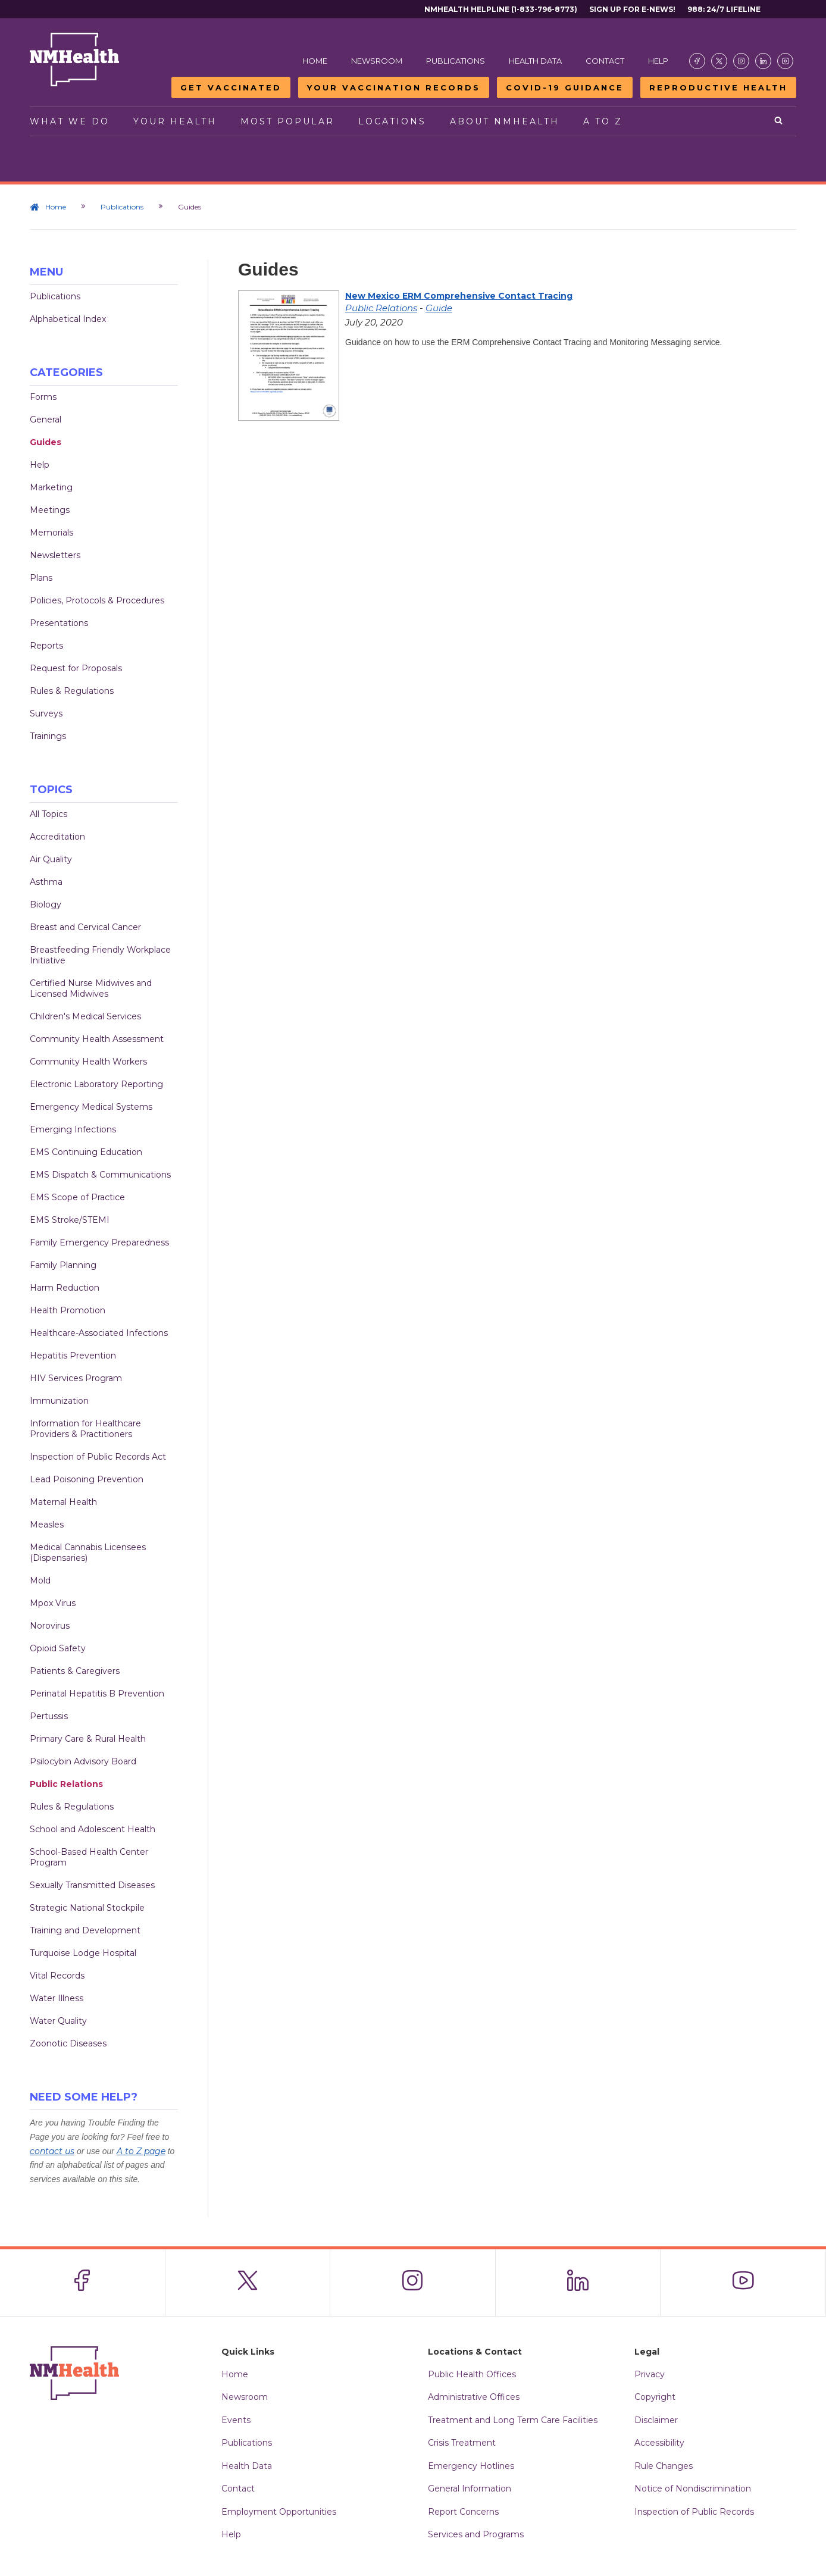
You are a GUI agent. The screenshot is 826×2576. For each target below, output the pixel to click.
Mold (40, 1580)
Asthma (46, 882)
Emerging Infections (73, 1129)
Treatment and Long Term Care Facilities (512, 2420)
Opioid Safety (58, 1648)
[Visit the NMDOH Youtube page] (785, 61)
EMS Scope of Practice (77, 1197)
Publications (455, 60)
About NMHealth (504, 121)
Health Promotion (67, 1310)
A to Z (602, 121)
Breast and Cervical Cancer (85, 927)
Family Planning (63, 1265)
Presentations (59, 623)
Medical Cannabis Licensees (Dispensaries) (88, 1552)
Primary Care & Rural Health (88, 1738)
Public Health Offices (472, 2374)
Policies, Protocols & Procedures (97, 600)
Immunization (59, 1400)
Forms (43, 397)
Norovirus (50, 1625)
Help (658, 60)
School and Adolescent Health (92, 1829)
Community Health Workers (88, 1061)
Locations (392, 121)
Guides (45, 442)
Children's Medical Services (85, 1016)
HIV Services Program (76, 1378)
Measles (47, 1524)
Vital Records (57, 1975)
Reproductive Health (718, 87)
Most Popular (287, 121)
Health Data (535, 60)
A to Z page (141, 2151)
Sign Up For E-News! (632, 9)
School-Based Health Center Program (89, 1857)
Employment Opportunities (278, 2511)
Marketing (51, 487)
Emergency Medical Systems (91, 1106)
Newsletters (55, 555)
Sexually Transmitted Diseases (92, 1885)
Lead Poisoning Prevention (86, 1479)
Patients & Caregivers (75, 1671)
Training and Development (85, 1930)
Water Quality (58, 2020)
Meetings (50, 510)
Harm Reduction (64, 1287)
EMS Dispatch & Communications (100, 1174)
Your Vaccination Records (393, 87)
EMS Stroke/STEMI (69, 1220)
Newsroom (376, 60)
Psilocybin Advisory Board (83, 1761)
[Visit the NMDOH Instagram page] (741, 61)
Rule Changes (663, 2466)
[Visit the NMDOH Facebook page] (697, 61)
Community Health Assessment (97, 1039)
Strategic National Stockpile (87, 1907)
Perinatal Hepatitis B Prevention (97, 1693)
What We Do (69, 121)
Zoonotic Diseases (68, 2043)
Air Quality (51, 859)
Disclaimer (656, 2420)
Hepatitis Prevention (73, 1355)
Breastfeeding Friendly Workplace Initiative (100, 955)
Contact (605, 60)
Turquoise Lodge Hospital (83, 1953)
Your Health (175, 121)
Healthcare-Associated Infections (99, 1333)
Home (314, 60)
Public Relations (66, 1784)
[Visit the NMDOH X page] (719, 61)
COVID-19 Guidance (565, 87)
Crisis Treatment (462, 2442)
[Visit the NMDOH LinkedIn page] (763, 61)
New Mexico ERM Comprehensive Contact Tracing (458, 295)
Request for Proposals (76, 668)
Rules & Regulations (72, 691)
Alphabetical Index (68, 319)
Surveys (46, 713)
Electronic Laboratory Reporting (96, 1084)
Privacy (649, 2374)
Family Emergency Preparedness (99, 1242)
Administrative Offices (474, 2397)
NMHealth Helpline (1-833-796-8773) (500, 9)
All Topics (48, 814)
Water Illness (56, 1998)
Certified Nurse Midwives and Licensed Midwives (91, 988)
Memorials (51, 532)
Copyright (654, 2397)
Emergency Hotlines (471, 2466)
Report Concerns (463, 2511)
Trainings (48, 736)
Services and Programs (476, 2534)
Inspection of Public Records (694, 2511)
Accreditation (57, 836)
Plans (41, 577)
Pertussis (49, 1716)
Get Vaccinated (230, 87)
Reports (46, 645)
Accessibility (659, 2442)
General (45, 419)
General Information (469, 2488)
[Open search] (779, 121)
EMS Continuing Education (86, 1152)
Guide (438, 308)
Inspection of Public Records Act (98, 1456)
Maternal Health (63, 1502)
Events (236, 2420)
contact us (52, 2151)
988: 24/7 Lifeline (724, 9)
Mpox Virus (53, 1603)
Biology (45, 904)
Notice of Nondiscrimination (692, 2488)
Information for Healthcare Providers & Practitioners (85, 1428)
